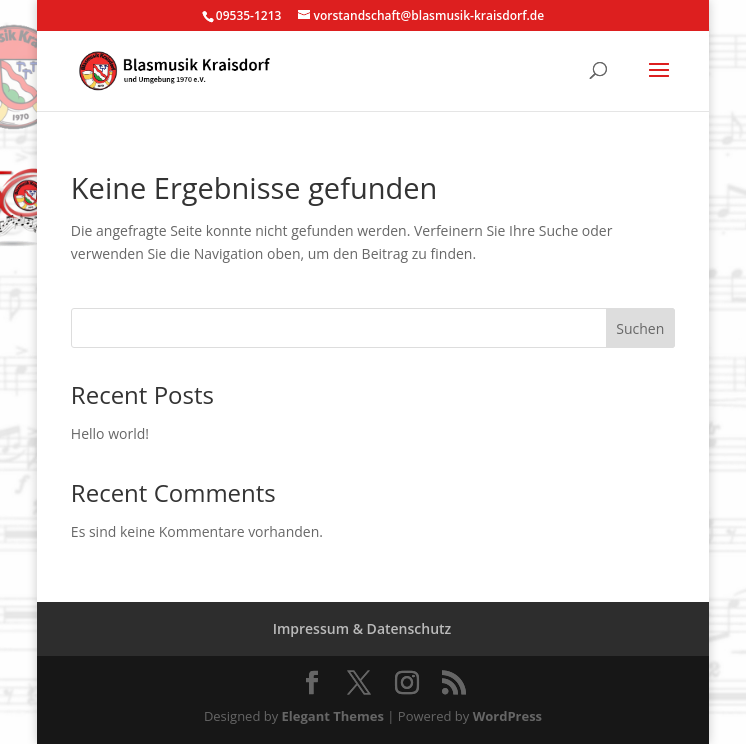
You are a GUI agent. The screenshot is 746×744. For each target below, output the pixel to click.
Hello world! (110, 433)
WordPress (507, 716)
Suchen (640, 328)
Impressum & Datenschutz (362, 628)
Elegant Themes (333, 716)
